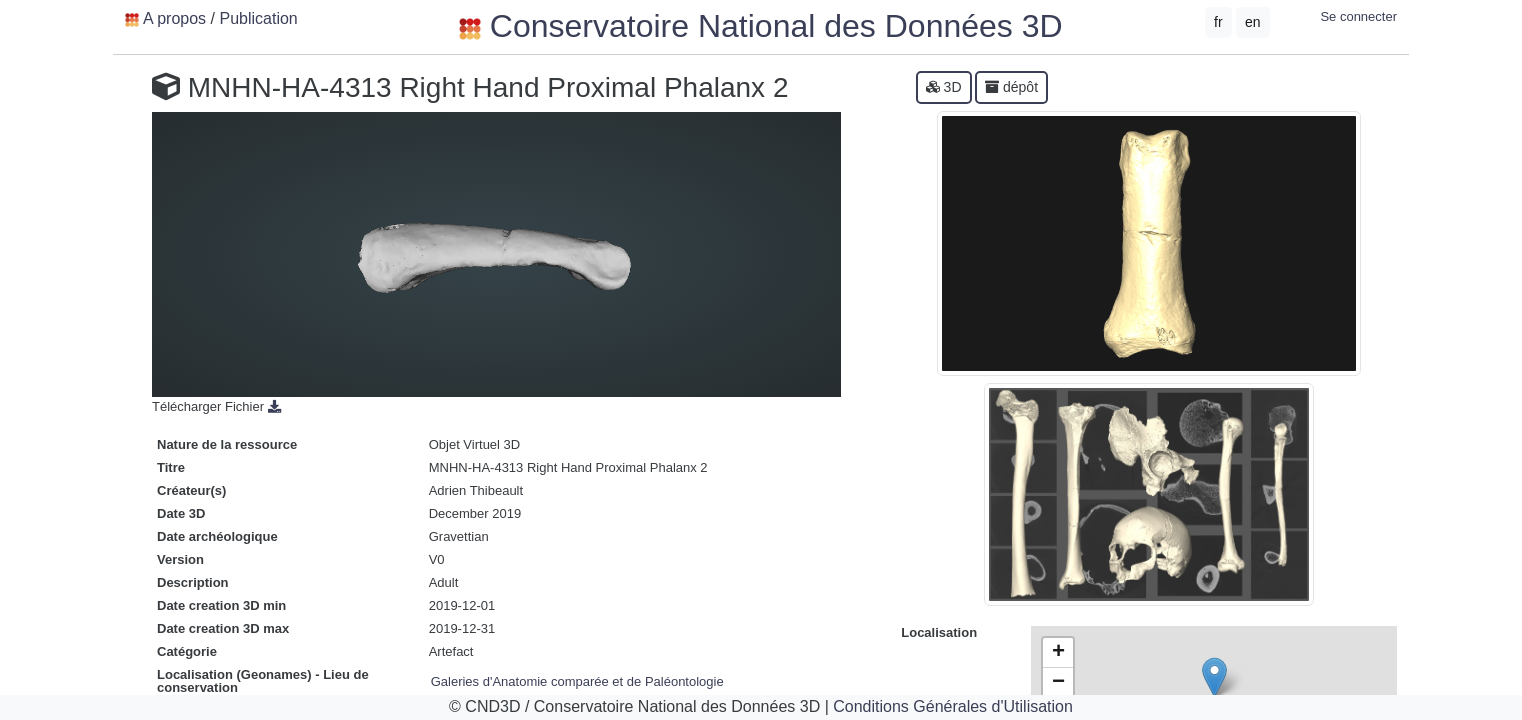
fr (1218, 22)
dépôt (1011, 87)
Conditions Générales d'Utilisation (953, 706)
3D (944, 87)
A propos (174, 18)
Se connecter (1358, 16)
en (1253, 22)
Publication (258, 18)
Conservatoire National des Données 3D (760, 26)
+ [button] (1058, 653)
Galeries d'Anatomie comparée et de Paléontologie (577, 681)
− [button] (1058, 683)
